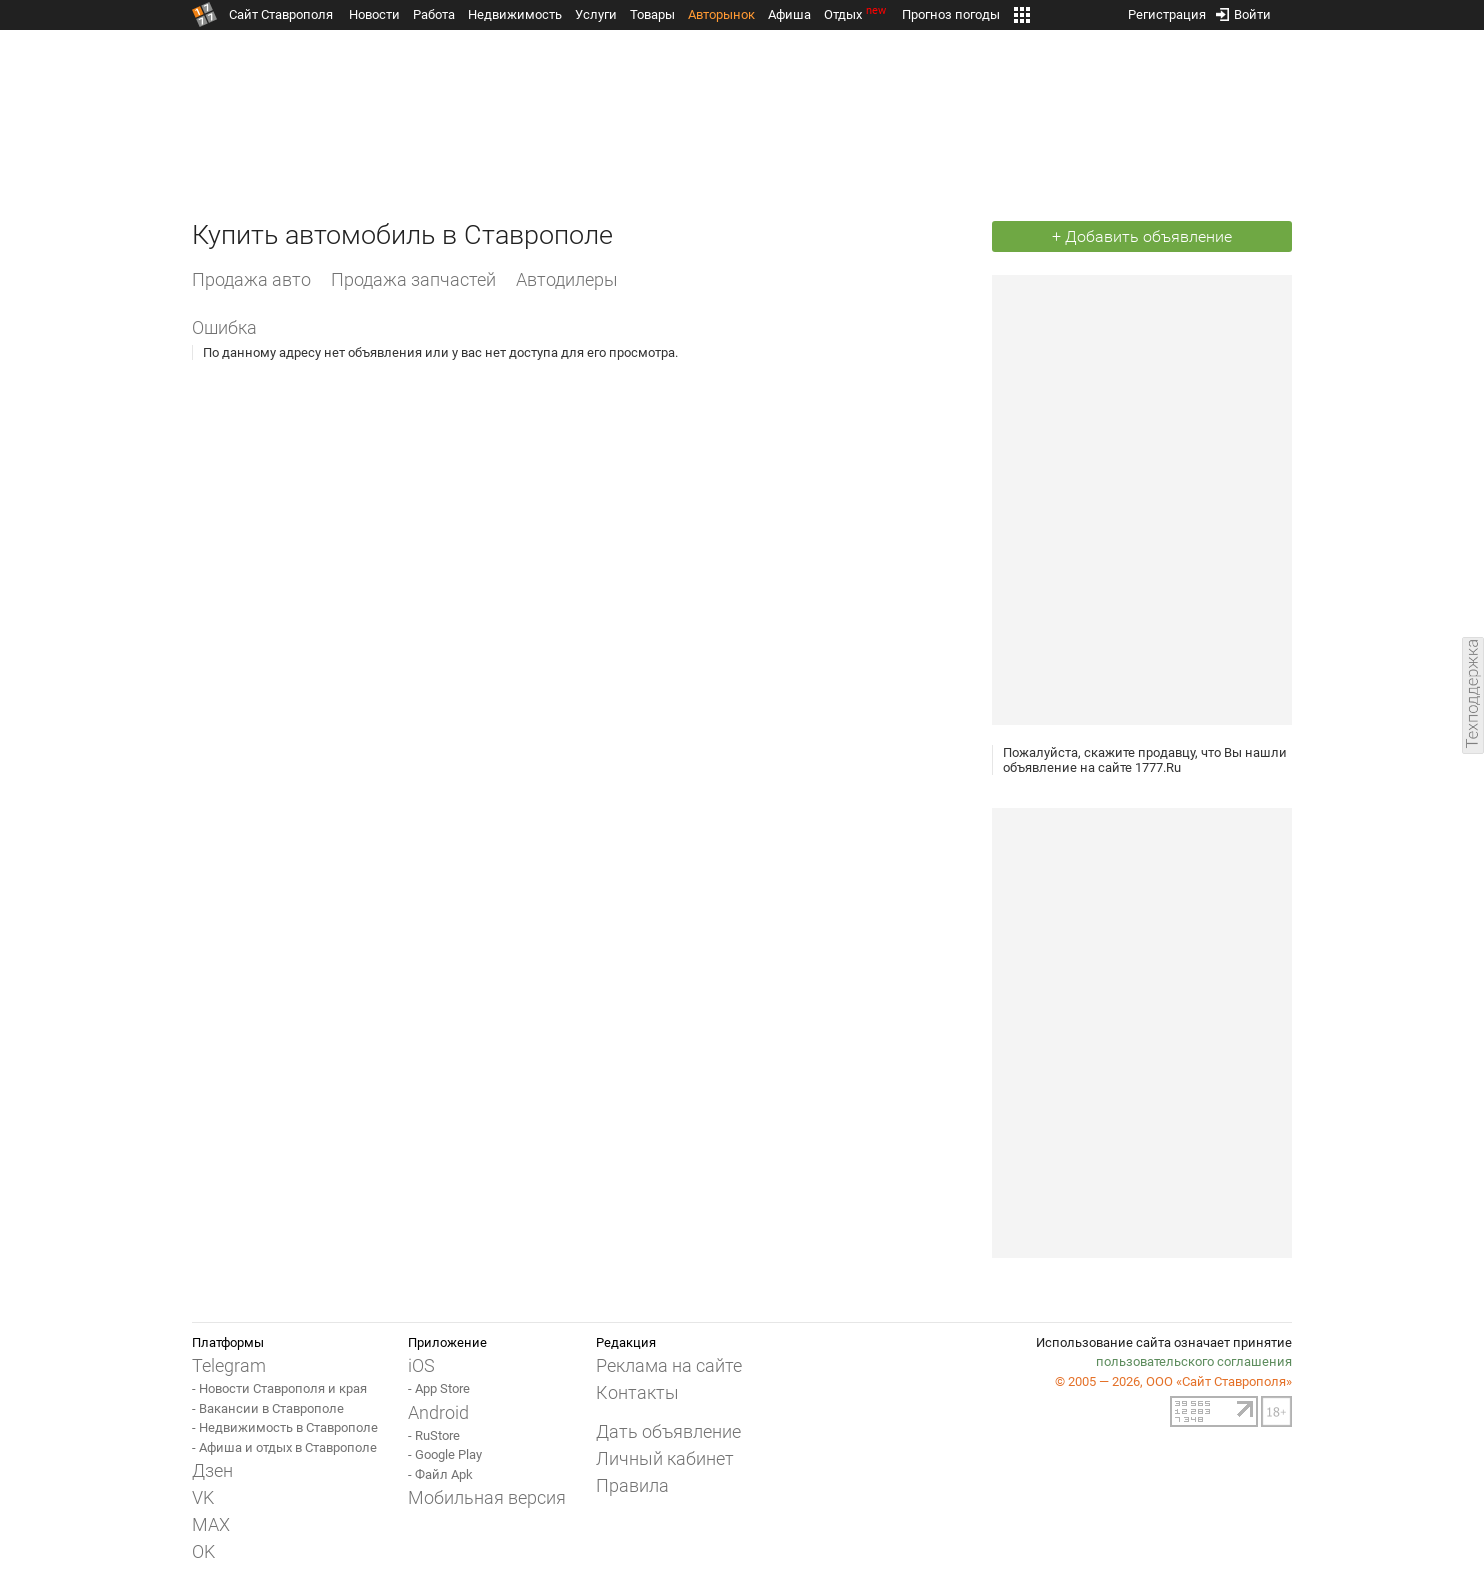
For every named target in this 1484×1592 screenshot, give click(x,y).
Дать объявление (668, 1431)
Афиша (789, 14)
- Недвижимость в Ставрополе (285, 1427)
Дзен (212, 1470)
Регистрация (1167, 10)
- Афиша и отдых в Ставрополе (284, 1447)
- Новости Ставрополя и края (279, 1388)
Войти (1243, 10)
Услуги (596, 14)
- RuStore (434, 1435)
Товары (652, 14)
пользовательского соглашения (1194, 1361)
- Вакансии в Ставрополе (268, 1408)
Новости (374, 14)
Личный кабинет (665, 1458)
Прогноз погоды (951, 14)
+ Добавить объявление (1142, 236)
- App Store (439, 1388)
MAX (211, 1524)
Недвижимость (515, 14)
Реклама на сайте (669, 1365)
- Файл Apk (440, 1474)
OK (203, 1551)
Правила (632, 1485)
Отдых (856, 14)
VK (203, 1497)
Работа (434, 14)
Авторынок (721, 14)
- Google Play (445, 1454)
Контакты (637, 1392)
